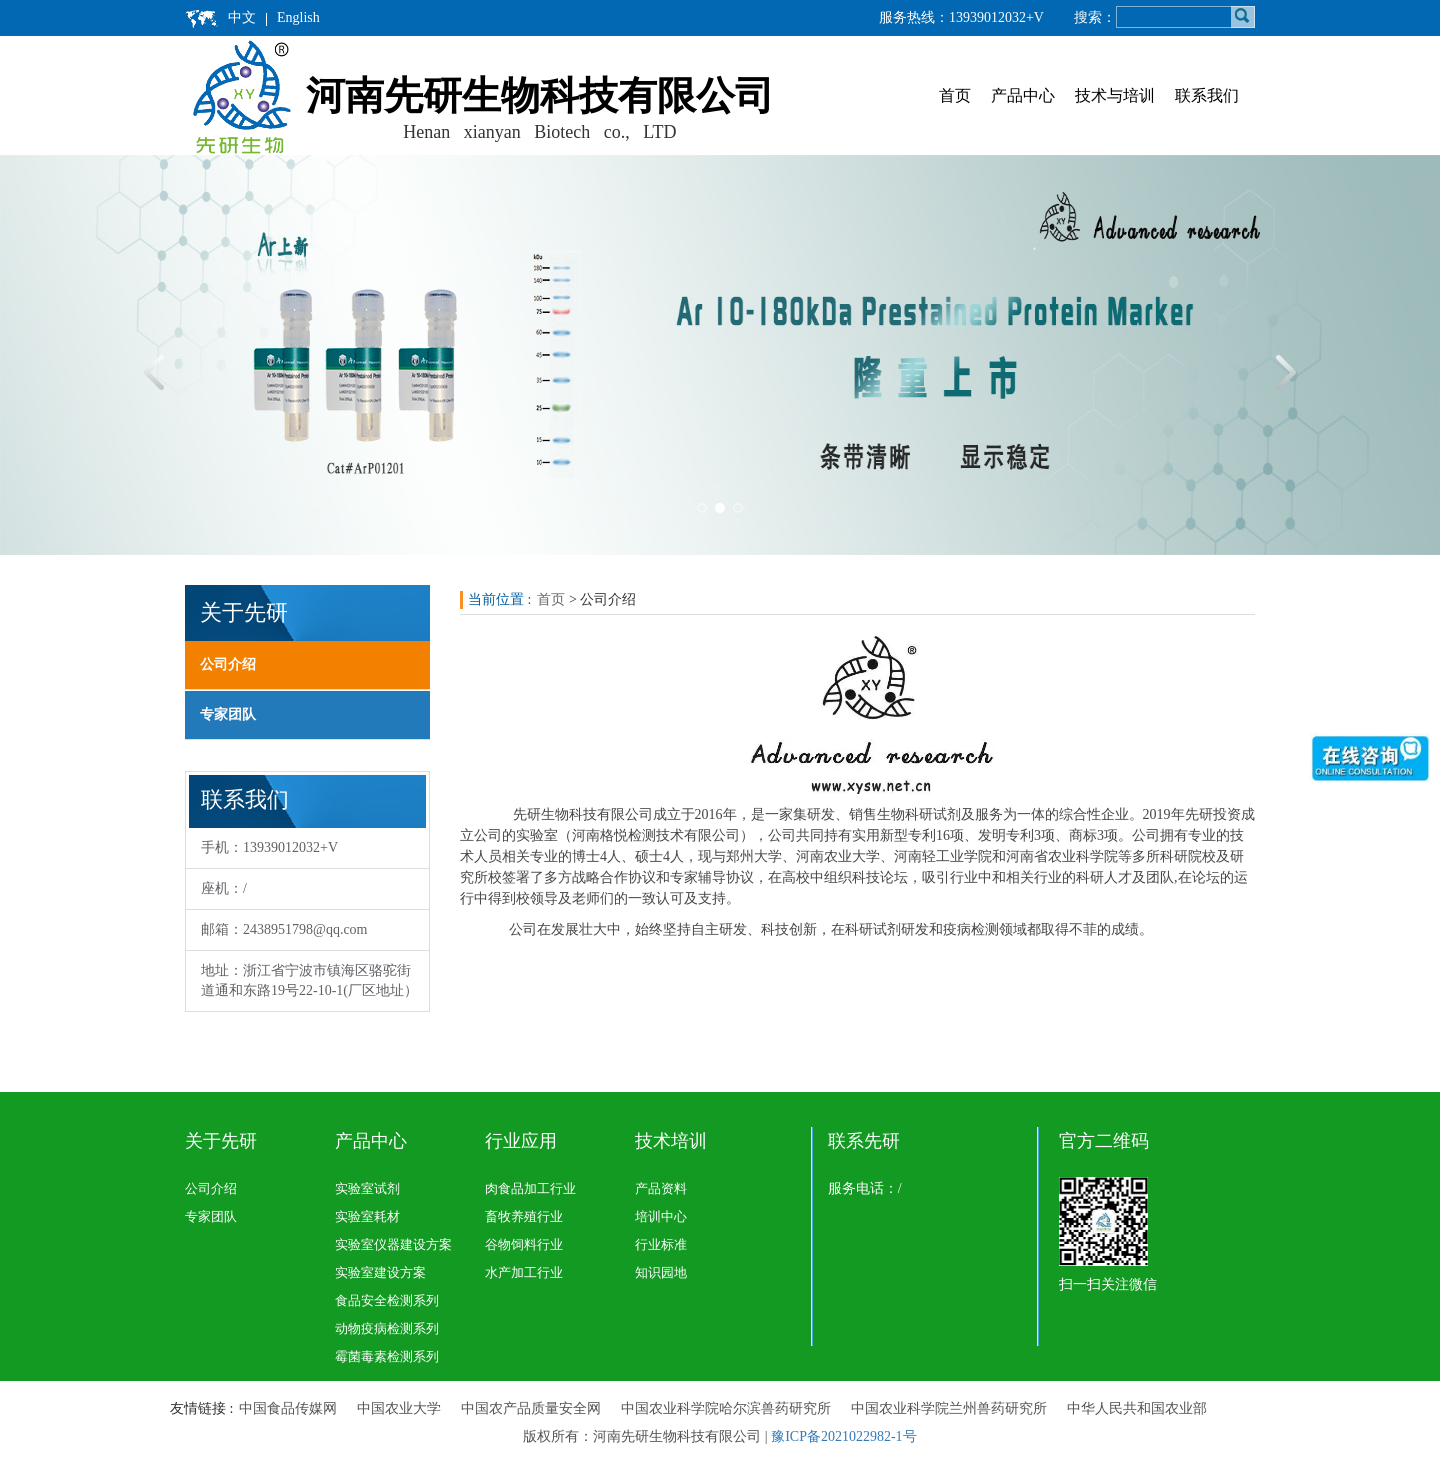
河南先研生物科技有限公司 (540, 95)
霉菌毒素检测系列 (387, 1356)
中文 (242, 17)
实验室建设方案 (380, 1272)
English (298, 17)
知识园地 (661, 1272)
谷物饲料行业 (524, 1244)
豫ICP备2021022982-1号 (843, 1436)
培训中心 (661, 1216)
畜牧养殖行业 (524, 1216)
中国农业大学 (399, 1408)
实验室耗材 (367, 1216)
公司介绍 (228, 664)
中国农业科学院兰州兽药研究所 (949, 1408)
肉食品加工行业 (530, 1188)
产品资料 (661, 1188)
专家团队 (228, 714)
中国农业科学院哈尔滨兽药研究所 (726, 1408)
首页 (955, 95)
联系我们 (1207, 95)
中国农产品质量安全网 (531, 1408)
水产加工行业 (524, 1272)
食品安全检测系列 (387, 1300)
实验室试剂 (367, 1188)
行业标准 (661, 1244)
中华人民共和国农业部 (1137, 1408)
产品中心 (1023, 95)
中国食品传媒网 (288, 1408)
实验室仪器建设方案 (393, 1244)
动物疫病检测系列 (387, 1328)
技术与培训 (1115, 95)
